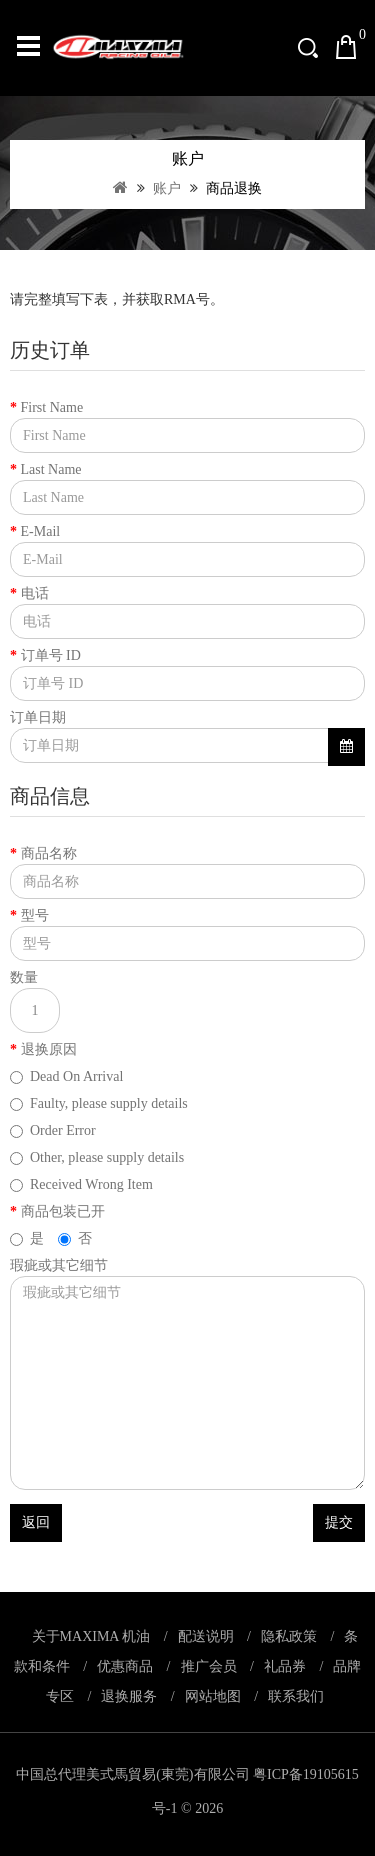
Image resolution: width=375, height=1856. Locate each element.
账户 (166, 188)
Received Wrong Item (81, 1184)
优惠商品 (125, 1666)
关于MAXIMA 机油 (91, 1636)
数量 (24, 977)
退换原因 (49, 1049)
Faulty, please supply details (99, 1103)
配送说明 (206, 1636)
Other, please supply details (97, 1157)
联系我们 (296, 1696)
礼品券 (285, 1666)
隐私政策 (289, 1636)
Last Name (51, 469)
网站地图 (213, 1696)
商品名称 (49, 853)
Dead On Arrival (66, 1076)
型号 (35, 915)
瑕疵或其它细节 (59, 1265)
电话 (35, 593)
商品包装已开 (63, 1211)
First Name (52, 407)
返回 (36, 1522)
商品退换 (233, 188)
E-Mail (41, 531)
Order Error (53, 1130)
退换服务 (129, 1696)
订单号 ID (51, 655)
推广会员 (209, 1666)
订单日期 (38, 717)
